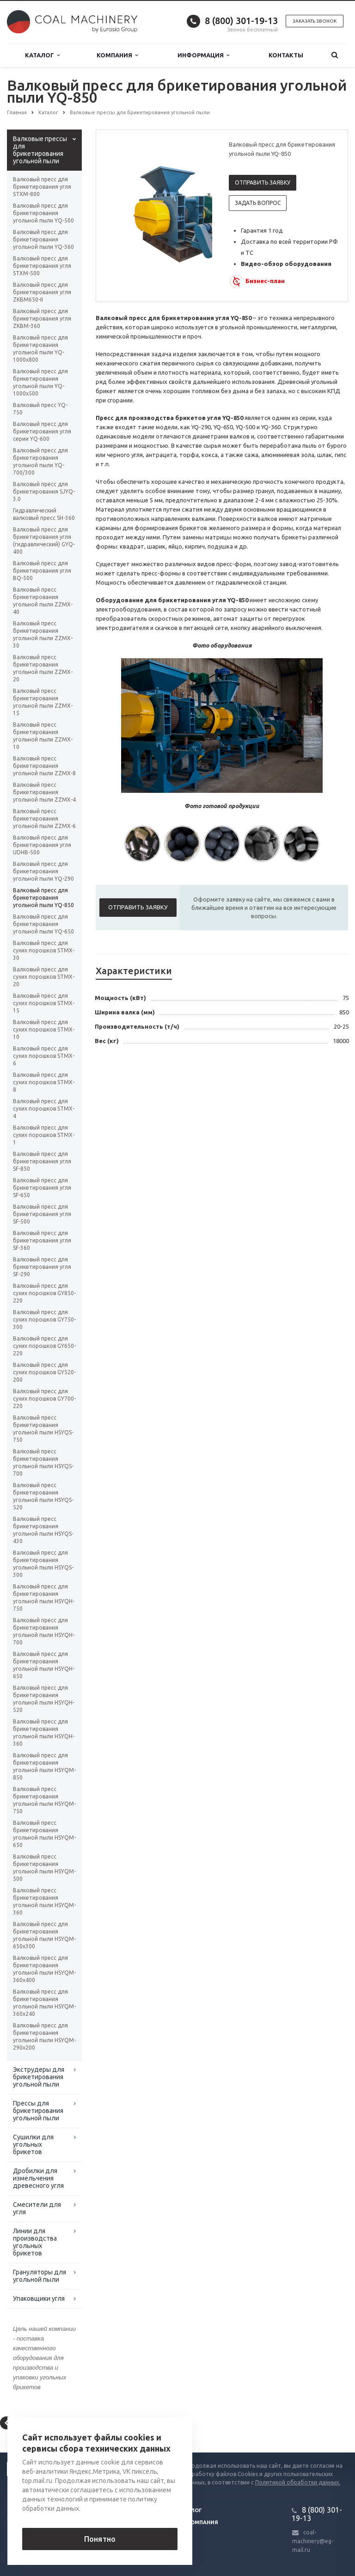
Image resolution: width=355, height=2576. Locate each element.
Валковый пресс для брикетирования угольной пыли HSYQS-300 (43, 1564)
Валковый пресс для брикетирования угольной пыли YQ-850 (43, 897)
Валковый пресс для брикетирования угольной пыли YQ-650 (43, 924)
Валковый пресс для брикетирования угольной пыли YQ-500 (43, 213)
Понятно (100, 2539)
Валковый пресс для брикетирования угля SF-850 (42, 1161)
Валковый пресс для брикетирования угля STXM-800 (42, 186)
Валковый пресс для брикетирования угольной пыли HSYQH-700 (43, 1631)
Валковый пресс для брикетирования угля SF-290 (42, 1266)
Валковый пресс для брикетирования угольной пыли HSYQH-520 (43, 1699)
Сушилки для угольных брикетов (33, 2144)
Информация (203, 55)
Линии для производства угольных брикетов (35, 2242)
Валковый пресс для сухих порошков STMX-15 (43, 1003)
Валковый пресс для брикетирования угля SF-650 (42, 1187)
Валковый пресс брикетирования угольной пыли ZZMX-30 (43, 634)
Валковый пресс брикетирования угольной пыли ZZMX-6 (44, 818)
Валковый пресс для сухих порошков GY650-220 (44, 1345)
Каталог (42, 55)
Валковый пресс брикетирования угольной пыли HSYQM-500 (44, 1867)
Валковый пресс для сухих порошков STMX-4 (43, 1108)
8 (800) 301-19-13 (241, 20)
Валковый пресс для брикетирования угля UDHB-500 (42, 844)
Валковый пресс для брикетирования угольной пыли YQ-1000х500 (40, 382)
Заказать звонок (315, 21)
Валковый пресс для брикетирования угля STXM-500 (42, 265)
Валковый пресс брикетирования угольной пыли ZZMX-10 (43, 736)
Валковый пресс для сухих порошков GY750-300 (44, 1319)
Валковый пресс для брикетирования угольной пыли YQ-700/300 (40, 461)
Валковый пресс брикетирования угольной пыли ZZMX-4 (44, 792)
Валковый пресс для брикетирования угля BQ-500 (42, 570)
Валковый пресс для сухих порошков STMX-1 (43, 1134)
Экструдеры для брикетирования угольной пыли (38, 2077)
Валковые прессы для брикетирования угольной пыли (40, 150)
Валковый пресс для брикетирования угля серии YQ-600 (42, 431)
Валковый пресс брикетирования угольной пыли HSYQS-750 (43, 1429)
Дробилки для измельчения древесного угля (38, 2178)
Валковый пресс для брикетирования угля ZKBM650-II (42, 292)
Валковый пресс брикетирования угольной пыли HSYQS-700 (43, 1462)
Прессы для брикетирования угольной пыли (38, 2111)
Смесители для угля (37, 2208)
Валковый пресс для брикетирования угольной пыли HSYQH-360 (43, 1732)
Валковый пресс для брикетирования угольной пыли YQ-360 (43, 239)
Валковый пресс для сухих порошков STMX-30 (43, 950)
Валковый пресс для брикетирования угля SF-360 (42, 1240)
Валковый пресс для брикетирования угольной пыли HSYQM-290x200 (44, 2036)
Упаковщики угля (39, 2298)
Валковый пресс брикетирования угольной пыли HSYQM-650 (44, 1834)
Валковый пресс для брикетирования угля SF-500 (42, 1214)
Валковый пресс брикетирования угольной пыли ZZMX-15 (43, 702)
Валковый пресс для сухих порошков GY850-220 (44, 1293)
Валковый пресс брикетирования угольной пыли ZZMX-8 (44, 765)
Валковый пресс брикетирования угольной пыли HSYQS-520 (43, 1496)
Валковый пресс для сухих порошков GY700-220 (44, 1398)
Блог (194, 2510)
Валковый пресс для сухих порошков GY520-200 (44, 1372)
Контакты (286, 55)
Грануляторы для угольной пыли (39, 2275)
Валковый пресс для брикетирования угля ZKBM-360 (42, 318)
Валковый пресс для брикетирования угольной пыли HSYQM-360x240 (44, 2003)
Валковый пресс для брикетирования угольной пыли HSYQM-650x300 (44, 1935)
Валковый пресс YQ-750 (40, 408)
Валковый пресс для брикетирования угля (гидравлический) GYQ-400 (44, 540)
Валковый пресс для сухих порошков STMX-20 (43, 976)
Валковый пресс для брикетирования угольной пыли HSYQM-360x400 (44, 1969)
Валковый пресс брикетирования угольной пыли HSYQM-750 (44, 1800)
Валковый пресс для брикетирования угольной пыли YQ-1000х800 (40, 348)
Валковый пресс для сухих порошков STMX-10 (43, 1029)
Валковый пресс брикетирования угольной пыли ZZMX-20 (43, 668)
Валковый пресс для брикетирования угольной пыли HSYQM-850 (44, 1766)
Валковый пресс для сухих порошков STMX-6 (43, 1055)
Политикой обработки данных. (297, 2482)
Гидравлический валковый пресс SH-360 (44, 514)
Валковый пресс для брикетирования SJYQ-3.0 (44, 491)
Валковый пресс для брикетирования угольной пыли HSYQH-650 (43, 1665)
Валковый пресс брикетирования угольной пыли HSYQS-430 (43, 1530)
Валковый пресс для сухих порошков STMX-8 (43, 1082)
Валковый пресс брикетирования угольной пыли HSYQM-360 (44, 1901)
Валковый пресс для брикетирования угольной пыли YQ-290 (43, 871)
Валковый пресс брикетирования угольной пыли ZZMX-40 (43, 601)
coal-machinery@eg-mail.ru (312, 2541)
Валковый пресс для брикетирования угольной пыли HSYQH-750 (43, 1597)
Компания (117, 55)
